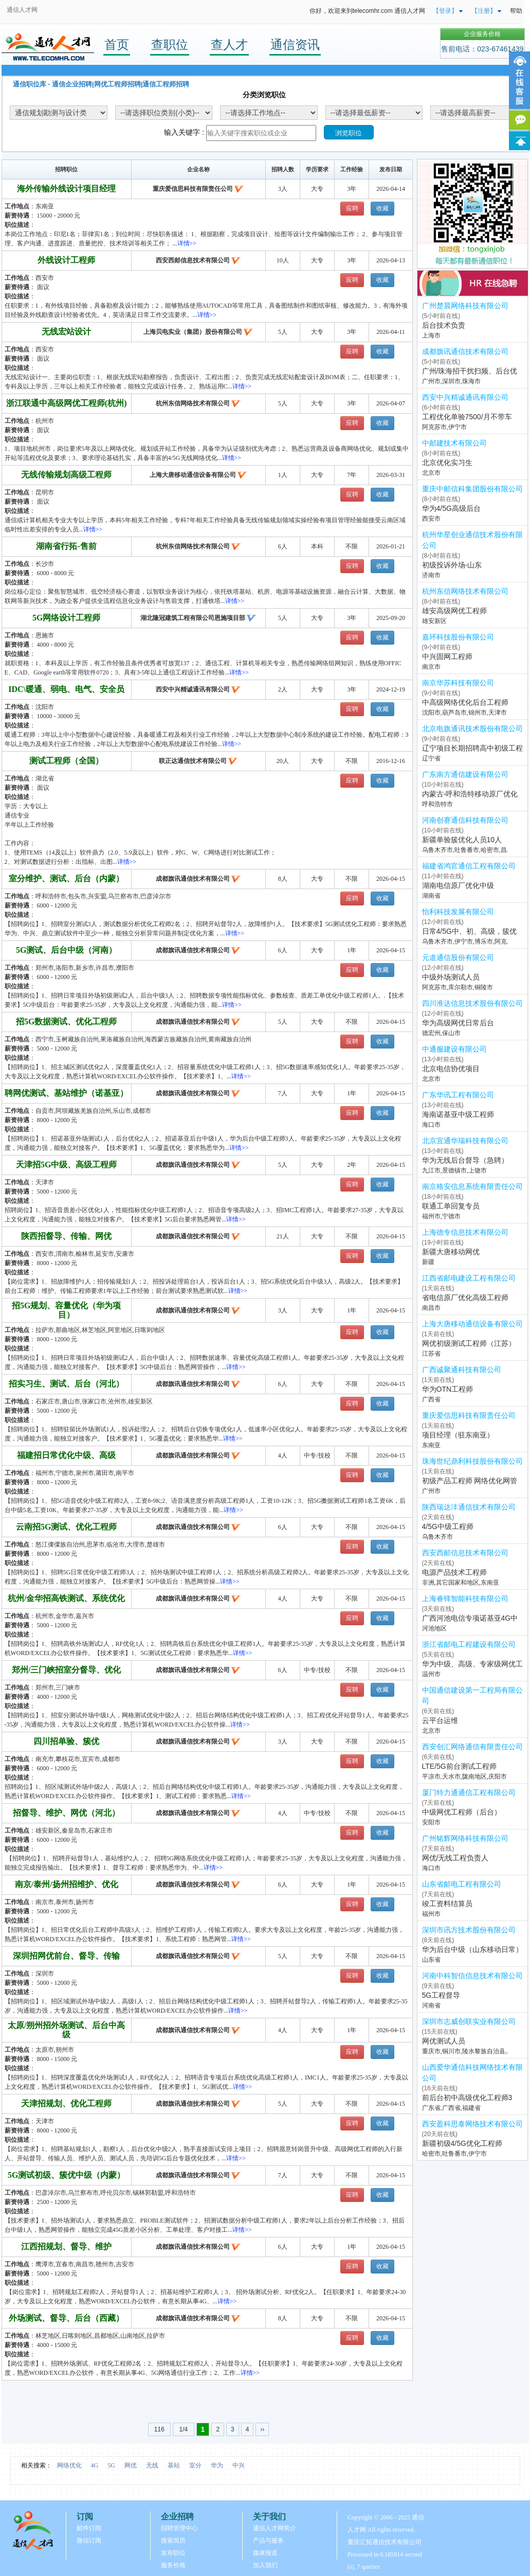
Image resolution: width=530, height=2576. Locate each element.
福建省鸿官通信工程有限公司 (469, 866)
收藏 (382, 208)
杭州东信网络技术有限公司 (193, 403)
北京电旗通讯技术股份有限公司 (472, 728)
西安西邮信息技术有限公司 (193, 260)
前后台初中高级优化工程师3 (467, 2097)
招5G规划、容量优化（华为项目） (66, 1310)
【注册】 (483, 10)
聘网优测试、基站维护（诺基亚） (66, 1093)
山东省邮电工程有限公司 (461, 1884)
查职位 (169, 44)
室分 (195, 2465)
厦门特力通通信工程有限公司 (469, 1792)
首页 (116, 44)
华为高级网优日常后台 (458, 1023)
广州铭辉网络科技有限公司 (465, 1838)
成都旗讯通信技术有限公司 (193, 878)
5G (111, 2465)
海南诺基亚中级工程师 (458, 1114)
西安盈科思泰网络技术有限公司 (472, 2124)
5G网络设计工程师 (66, 617)
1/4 (183, 2429)
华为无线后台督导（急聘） (465, 1160)
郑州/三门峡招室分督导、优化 (66, 1669)
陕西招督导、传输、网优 (66, 1236)
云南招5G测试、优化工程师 (66, 1526)
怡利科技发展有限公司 (458, 912)
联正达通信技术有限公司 (193, 761)
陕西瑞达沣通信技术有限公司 (469, 1507)
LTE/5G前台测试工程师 (459, 1766)
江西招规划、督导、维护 (66, 2246)
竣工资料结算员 (447, 1903)
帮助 (516, 10)
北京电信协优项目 (451, 1068)
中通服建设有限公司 (454, 1049)
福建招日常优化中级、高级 (66, 1455)
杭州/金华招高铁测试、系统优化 (66, 1598)
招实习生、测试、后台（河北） (66, 1383)
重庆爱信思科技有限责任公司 (193, 188)
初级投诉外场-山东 (452, 565)
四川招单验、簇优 (66, 1741)
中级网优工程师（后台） (461, 1812)
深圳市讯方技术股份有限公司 (469, 1930)
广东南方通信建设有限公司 (465, 774)
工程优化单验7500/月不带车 (467, 417)
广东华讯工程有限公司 (458, 1095)
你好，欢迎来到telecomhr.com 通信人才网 (367, 10)
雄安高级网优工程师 (454, 611)
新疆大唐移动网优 (451, 1252)
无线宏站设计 (66, 331)
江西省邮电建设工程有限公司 (469, 1278)
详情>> (187, 243)
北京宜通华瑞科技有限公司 (465, 1140)
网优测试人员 (443, 2041)
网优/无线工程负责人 (455, 1858)
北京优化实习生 (447, 462)
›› (262, 2429)
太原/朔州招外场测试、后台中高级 (66, 2030)
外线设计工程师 (66, 260)
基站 (174, 2465)
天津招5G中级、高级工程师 (66, 1164)
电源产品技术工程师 (454, 1572)
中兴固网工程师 (447, 656)
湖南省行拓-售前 (66, 546)
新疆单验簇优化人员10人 (462, 840)
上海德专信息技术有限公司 (465, 1232)
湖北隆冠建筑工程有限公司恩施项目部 (192, 617)
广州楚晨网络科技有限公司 (465, 305)
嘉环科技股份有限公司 (458, 637)
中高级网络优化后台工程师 (465, 702)
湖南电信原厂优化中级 (458, 885)
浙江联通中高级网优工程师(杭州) (66, 403)
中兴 (238, 2465)
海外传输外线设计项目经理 (66, 188)
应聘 (352, 208)
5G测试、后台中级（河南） (66, 950)
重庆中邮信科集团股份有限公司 (472, 489)
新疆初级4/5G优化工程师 (462, 2143)
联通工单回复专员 (451, 1206)
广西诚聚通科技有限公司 (461, 1369)
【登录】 (445, 10)
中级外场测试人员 (451, 977)
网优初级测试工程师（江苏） (469, 1343)
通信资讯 (295, 44)
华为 (217, 2465)
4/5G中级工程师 (447, 1526)
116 (160, 2429)
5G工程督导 (441, 1995)
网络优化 (69, 2465)
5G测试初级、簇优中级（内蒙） (66, 2175)
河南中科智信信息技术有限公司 (472, 1975)
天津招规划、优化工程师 (66, 2103)
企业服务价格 (482, 34)
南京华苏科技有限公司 (458, 683)
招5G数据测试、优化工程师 (66, 1021)
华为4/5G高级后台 (451, 508)
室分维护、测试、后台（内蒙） (66, 878)
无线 (152, 2465)
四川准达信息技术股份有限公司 (472, 1003)
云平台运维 (440, 1720)
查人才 (229, 44)
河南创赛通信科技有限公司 (465, 820)
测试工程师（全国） (66, 760)
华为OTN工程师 (447, 1389)
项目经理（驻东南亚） (458, 1435)
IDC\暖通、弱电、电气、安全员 (66, 689)
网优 (130, 2465)
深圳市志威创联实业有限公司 (469, 2021)
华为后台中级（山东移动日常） (472, 1949)
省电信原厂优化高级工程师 (465, 1297)
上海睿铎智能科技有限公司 (465, 1598)
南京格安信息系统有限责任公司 (472, 1186)
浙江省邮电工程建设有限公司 (469, 1644)
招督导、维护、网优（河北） (66, 1812)
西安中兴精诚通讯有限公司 (193, 689)
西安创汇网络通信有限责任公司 (472, 1747)
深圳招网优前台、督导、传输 (66, 1955)
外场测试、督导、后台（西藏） (66, 2318)
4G (95, 2465)
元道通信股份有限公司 (458, 957)
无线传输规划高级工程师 (66, 474)
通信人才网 (22, 9)
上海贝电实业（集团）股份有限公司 (192, 331)
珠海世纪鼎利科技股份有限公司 (472, 1461)
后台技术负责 (443, 325)
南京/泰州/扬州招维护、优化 (66, 1884)
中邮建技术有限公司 (454, 443)
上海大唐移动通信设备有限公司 (193, 474)
